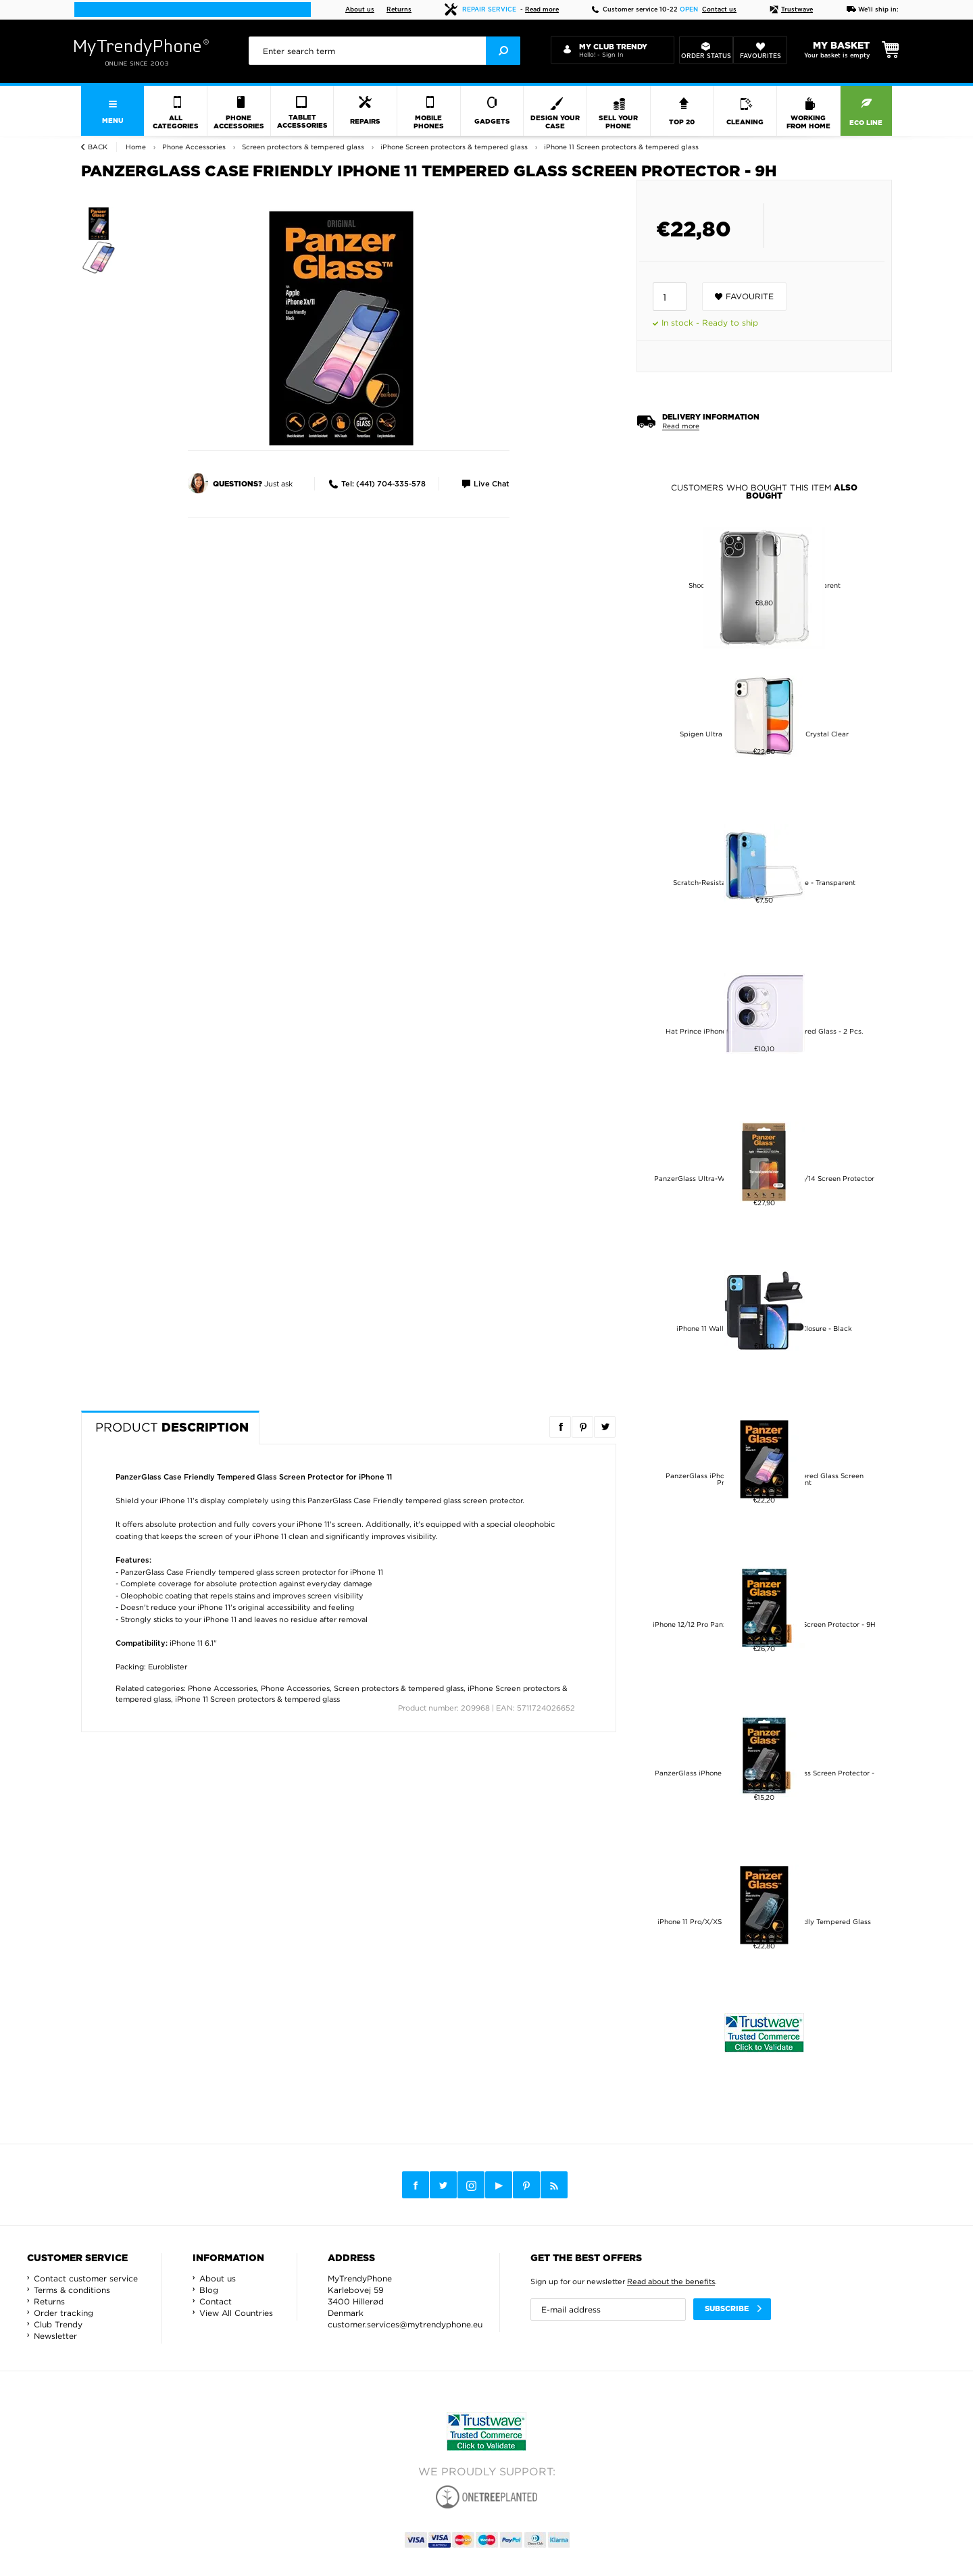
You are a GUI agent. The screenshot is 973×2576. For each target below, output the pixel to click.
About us (359, 10)
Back (97, 147)
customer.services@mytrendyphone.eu (405, 2324)
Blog (208, 2289)
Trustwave (791, 10)
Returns (398, 10)
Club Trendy (58, 2324)
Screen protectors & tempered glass (399, 1688)
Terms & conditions (72, 2289)
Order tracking (63, 2312)
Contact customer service (86, 2278)
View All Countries (236, 2312)
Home (136, 147)
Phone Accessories (222, 1688)
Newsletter (55, 2335)
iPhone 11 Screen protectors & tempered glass (257, 1699)
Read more (542, 10)
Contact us (719, 10)
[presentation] (384, 50)
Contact (215, 2301)
